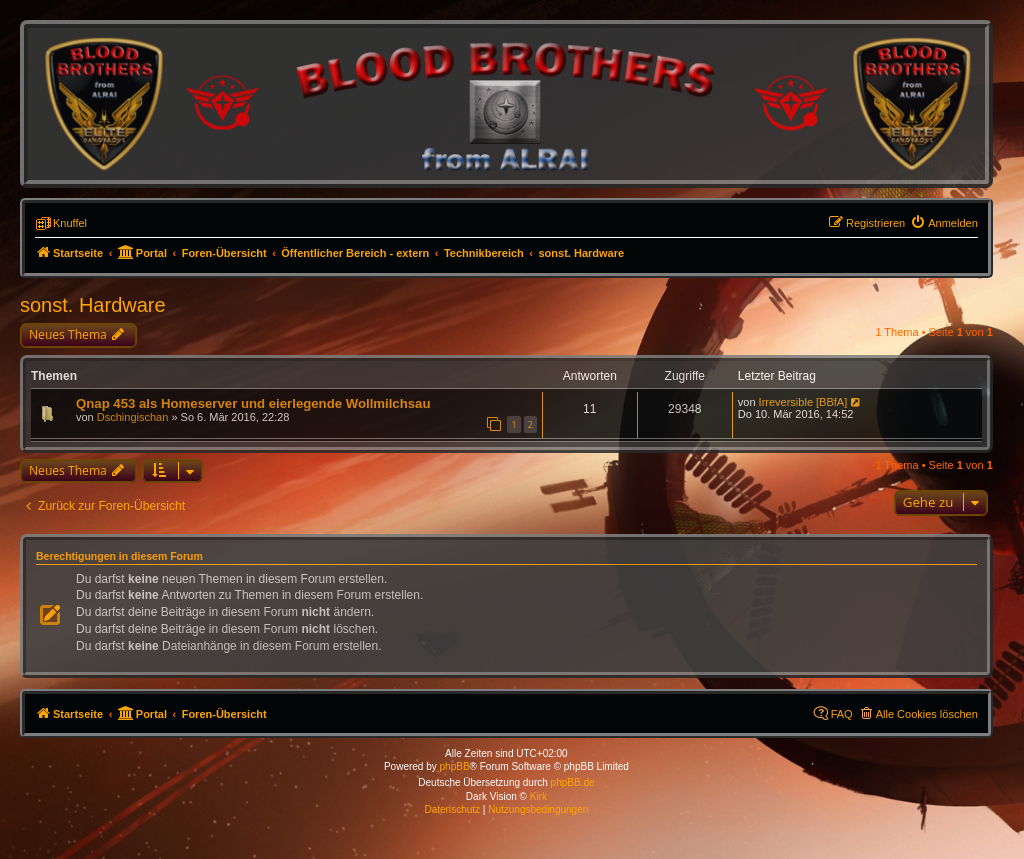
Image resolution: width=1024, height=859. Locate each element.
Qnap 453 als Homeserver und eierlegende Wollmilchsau (253, 403)
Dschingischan (133, 417)
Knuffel (70, 223)
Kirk (538, 796)
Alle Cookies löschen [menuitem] (927, 714)
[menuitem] (944, 223)
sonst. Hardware (93, 305)
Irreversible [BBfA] (803, 402)
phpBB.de (573, 782)
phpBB (455, 766)
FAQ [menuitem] (842, 714)
